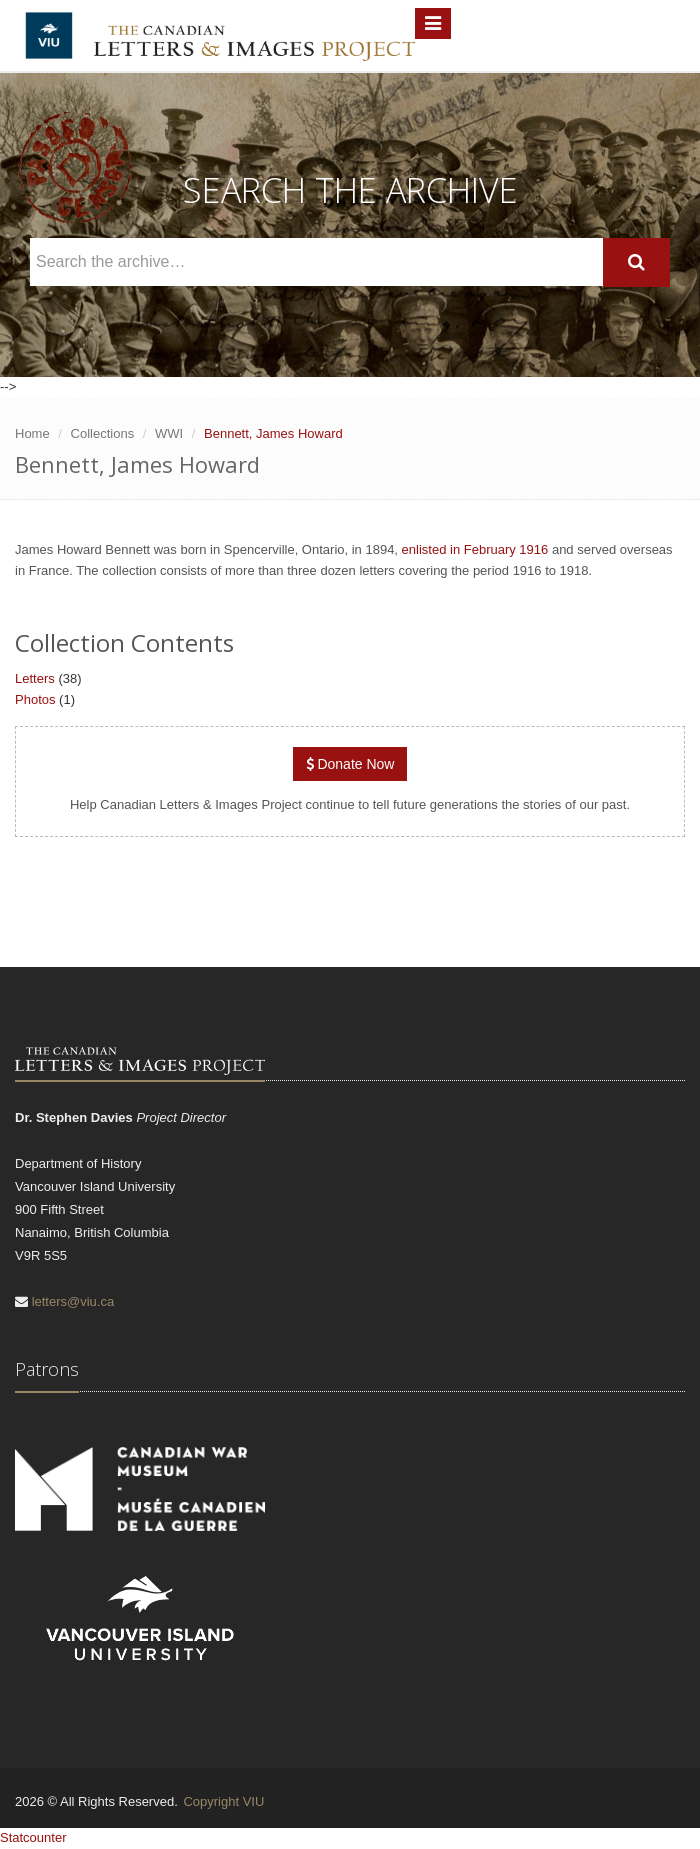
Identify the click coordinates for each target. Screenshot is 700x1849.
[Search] (636, 262)
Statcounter (33, 1837)
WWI (169, 433)
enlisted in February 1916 (475, 549)
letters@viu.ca (73, 1301)
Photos (35, 699)
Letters (35, 678)
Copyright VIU (223, 1801)
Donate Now (350, 764)
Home (32, 433)
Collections (103, 433)
